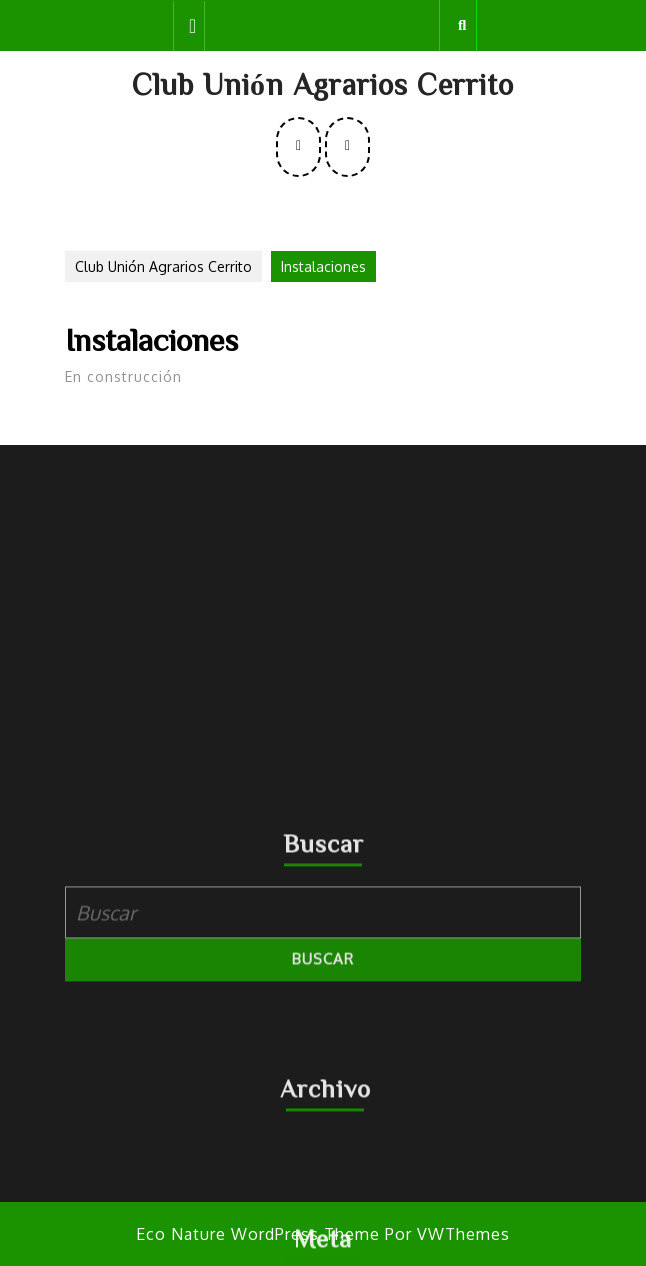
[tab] (189, 26)
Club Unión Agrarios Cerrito (323, 84)
